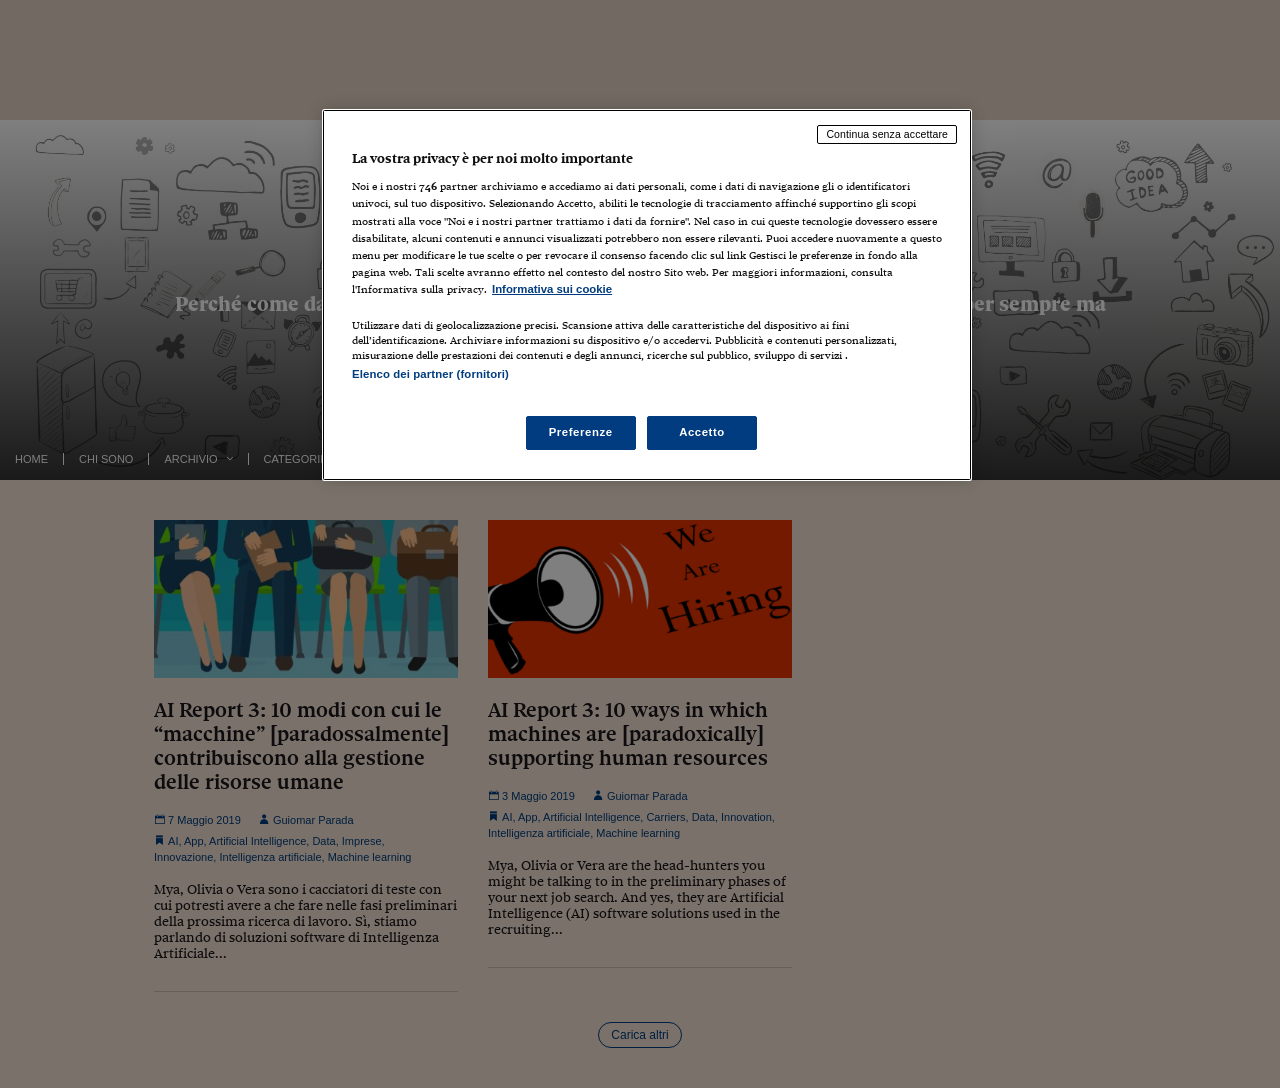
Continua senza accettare (887, 134)
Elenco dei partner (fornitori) (430, 374)
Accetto (702, 432)
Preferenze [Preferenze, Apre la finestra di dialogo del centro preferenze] (581, 432)
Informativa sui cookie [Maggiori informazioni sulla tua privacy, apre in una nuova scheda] (552, 289)
